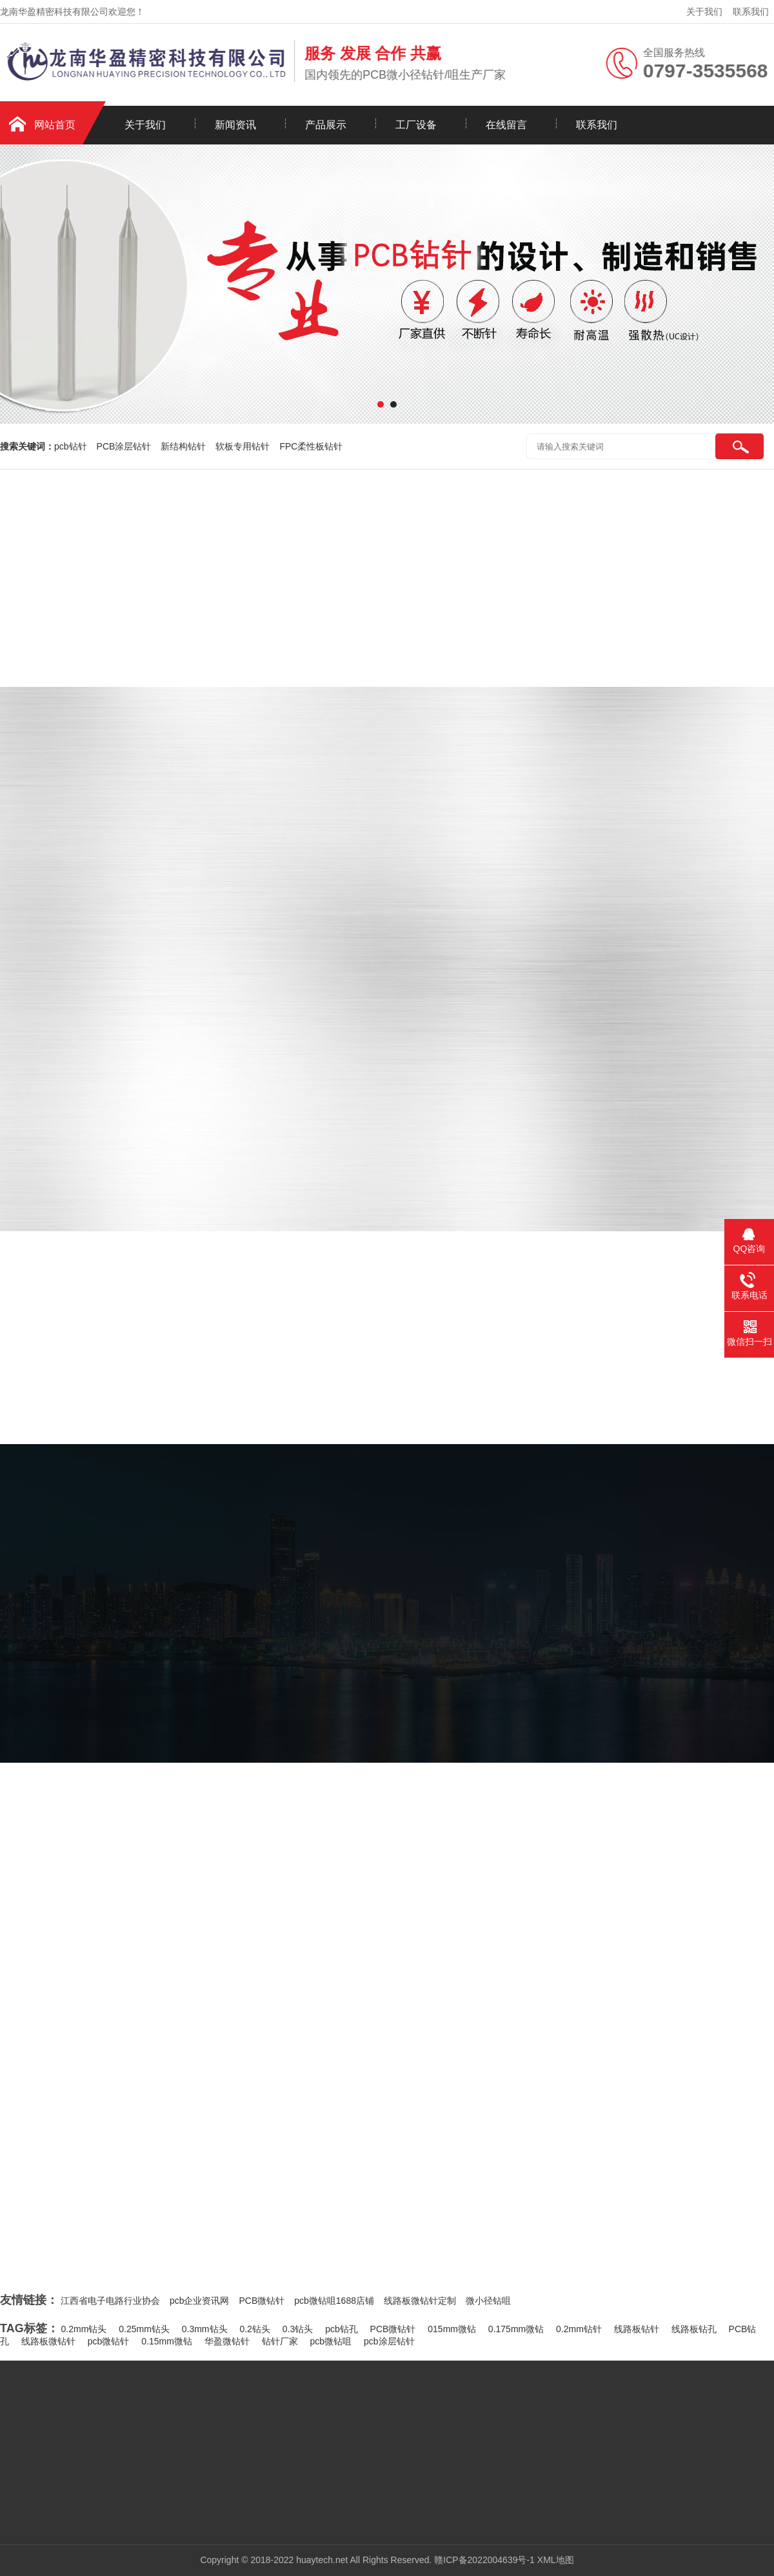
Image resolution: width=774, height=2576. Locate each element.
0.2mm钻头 (84, 2329)
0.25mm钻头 (144, 2329)
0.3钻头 (298, 2329)
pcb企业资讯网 (200, 2300)
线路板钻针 (636, 2329)
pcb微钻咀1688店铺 (334, 2300)
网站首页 (54, 124)
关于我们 (704, 11)
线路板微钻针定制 (420, 2300)
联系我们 (751, 11)
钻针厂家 (280, 2341)
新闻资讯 (235, 124)
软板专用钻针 (242, 446)
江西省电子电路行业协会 (110, 2300)
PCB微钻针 (261, 2300)
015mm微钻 (452, 2329)
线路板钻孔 (694, 2329)
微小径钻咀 (488, 2300)
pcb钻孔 (341, 2329)
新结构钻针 (183, 446)
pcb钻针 (70, 446)
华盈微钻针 (227, 2341)
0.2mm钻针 (579, 2329)
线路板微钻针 (48, 2341)
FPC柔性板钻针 (310, 446)
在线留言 (506, 124)
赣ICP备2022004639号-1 (484, 2560)
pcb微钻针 (109, 2341)
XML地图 (555, 2560)
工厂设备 (416, 124)
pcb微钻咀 (331, 2341)
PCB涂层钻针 (124, 446)
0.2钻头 (254, 2329)
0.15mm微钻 (166, 2341)
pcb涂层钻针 (389, 2341)
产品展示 (325, 124)
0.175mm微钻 (516, 2329)
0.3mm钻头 (205, 2329)
